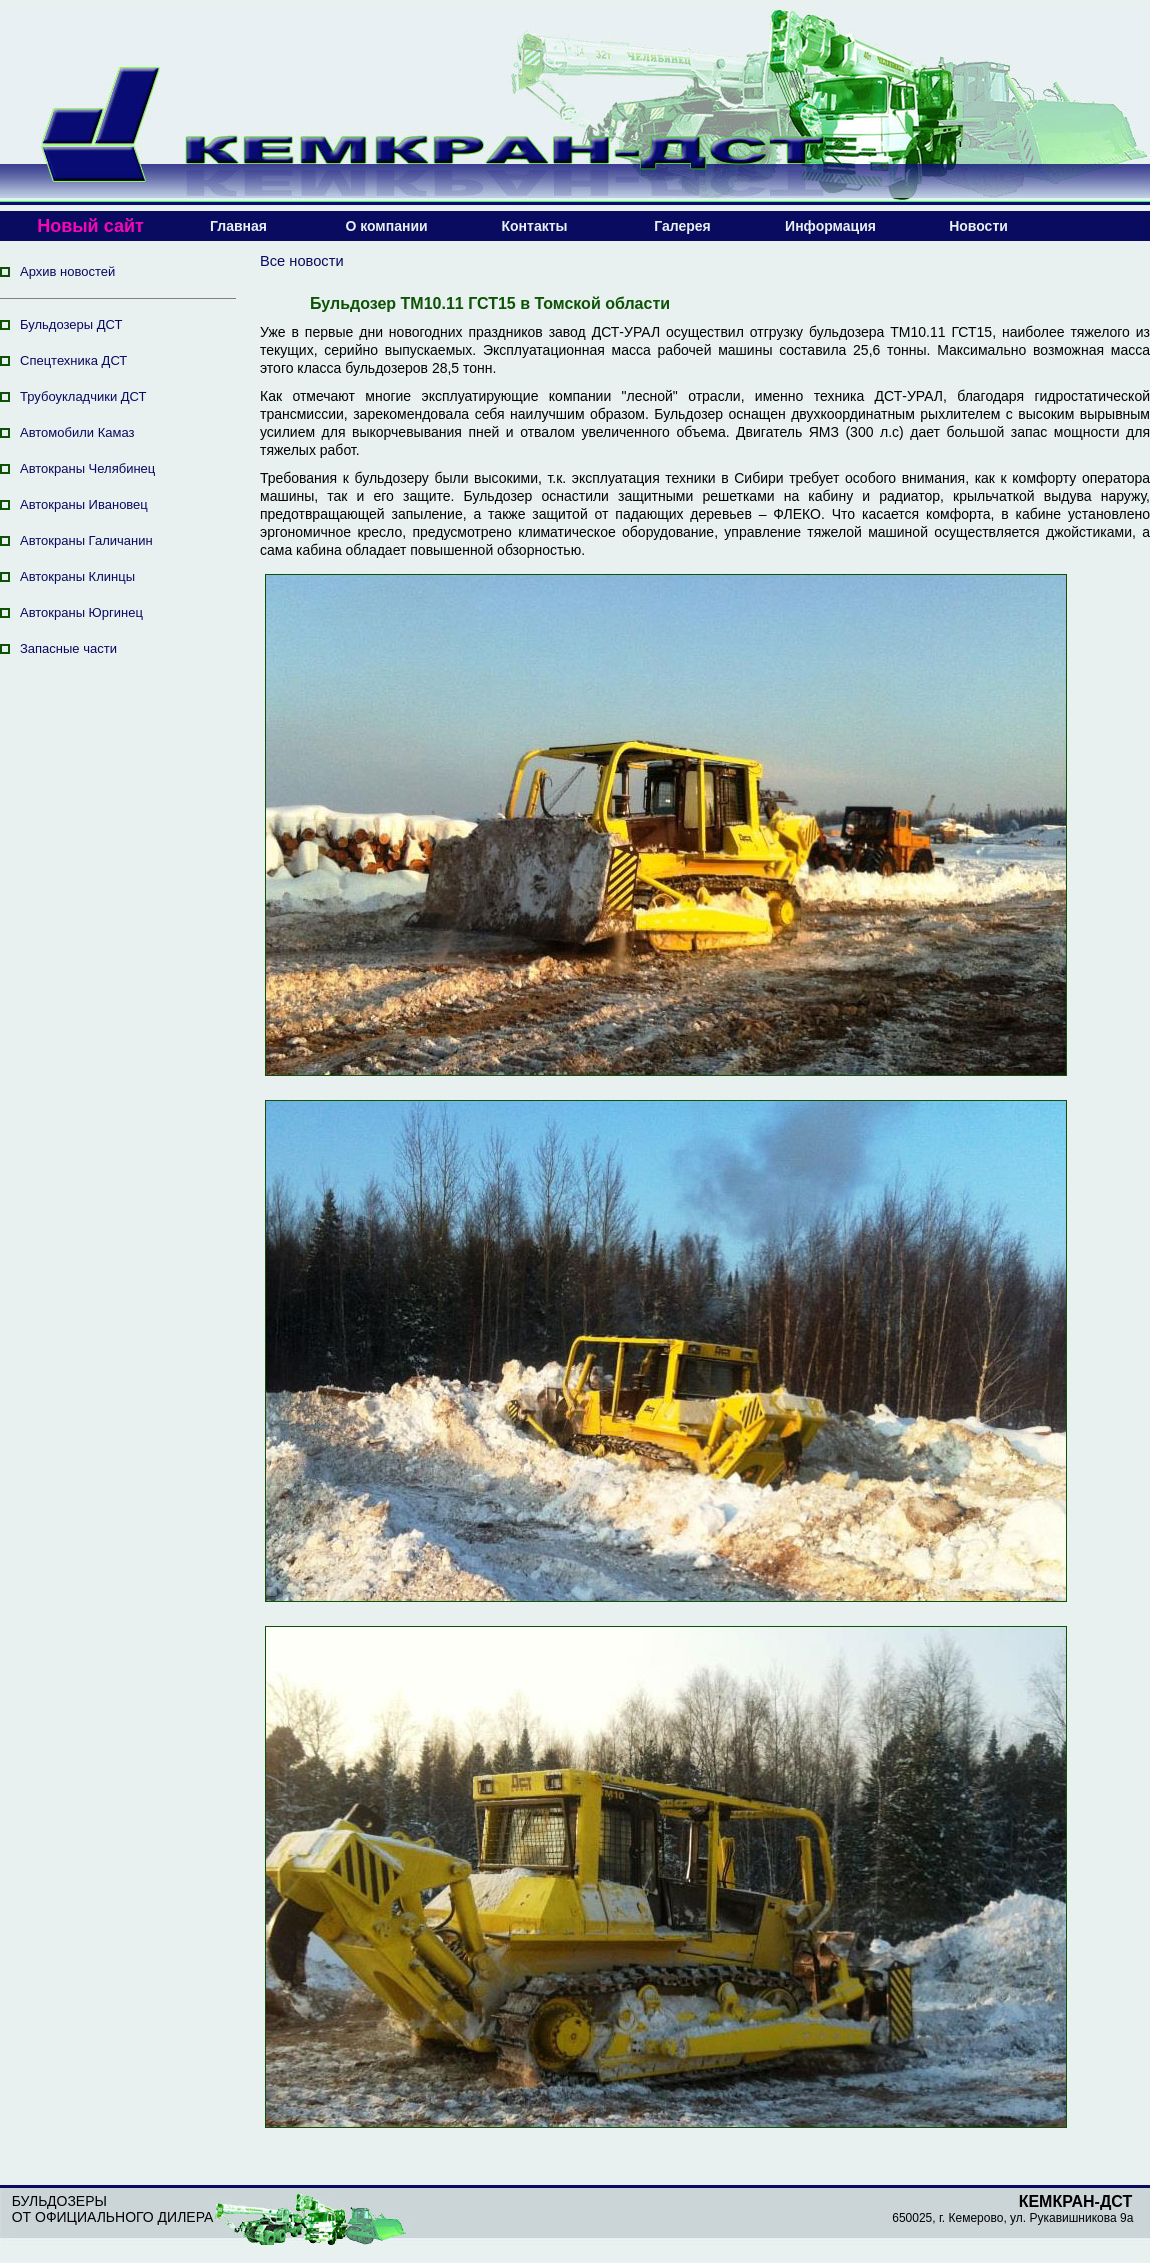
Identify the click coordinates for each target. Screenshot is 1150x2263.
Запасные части (68, 648)
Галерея (682, 226)
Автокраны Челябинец (87, 468)
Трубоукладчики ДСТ (83, 396)
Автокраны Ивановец (84, 504)
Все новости (302, 261)
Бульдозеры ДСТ (71, 324)
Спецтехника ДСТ (73, 360)
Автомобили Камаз (77, 432)
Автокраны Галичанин (86, 540)
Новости (978, 226)
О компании (386, 226)
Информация (830, 226)
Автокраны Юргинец (81, 612)
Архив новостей (67, 271)
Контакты (534, 226)
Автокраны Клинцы (77, 576)
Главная (238, 226)
